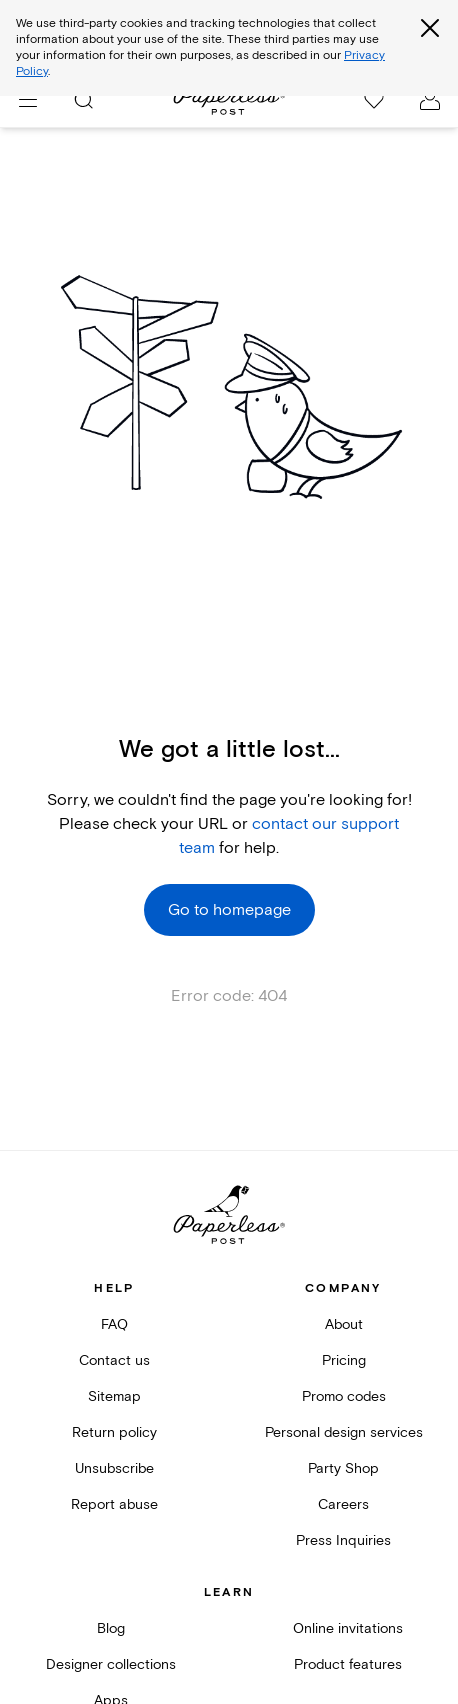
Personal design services (344, 1432)
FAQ (114, 1324)
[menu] (28, 100)
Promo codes (344, 1396)
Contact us (114, 1360)
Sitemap (114, 1396)
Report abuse (114, 1504)
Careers (343, 1504)
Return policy (114, 1432)
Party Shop (343, 1468)
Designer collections (111, 1664)
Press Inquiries (343, 1540)
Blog (111, 1628)
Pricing (344, 1360)
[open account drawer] (430, 100)
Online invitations (348, 1628)
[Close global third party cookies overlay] (430, 28)
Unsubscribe (114, 1468)
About (344, 1324)
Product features (348, 1664)
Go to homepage (229, 910)
